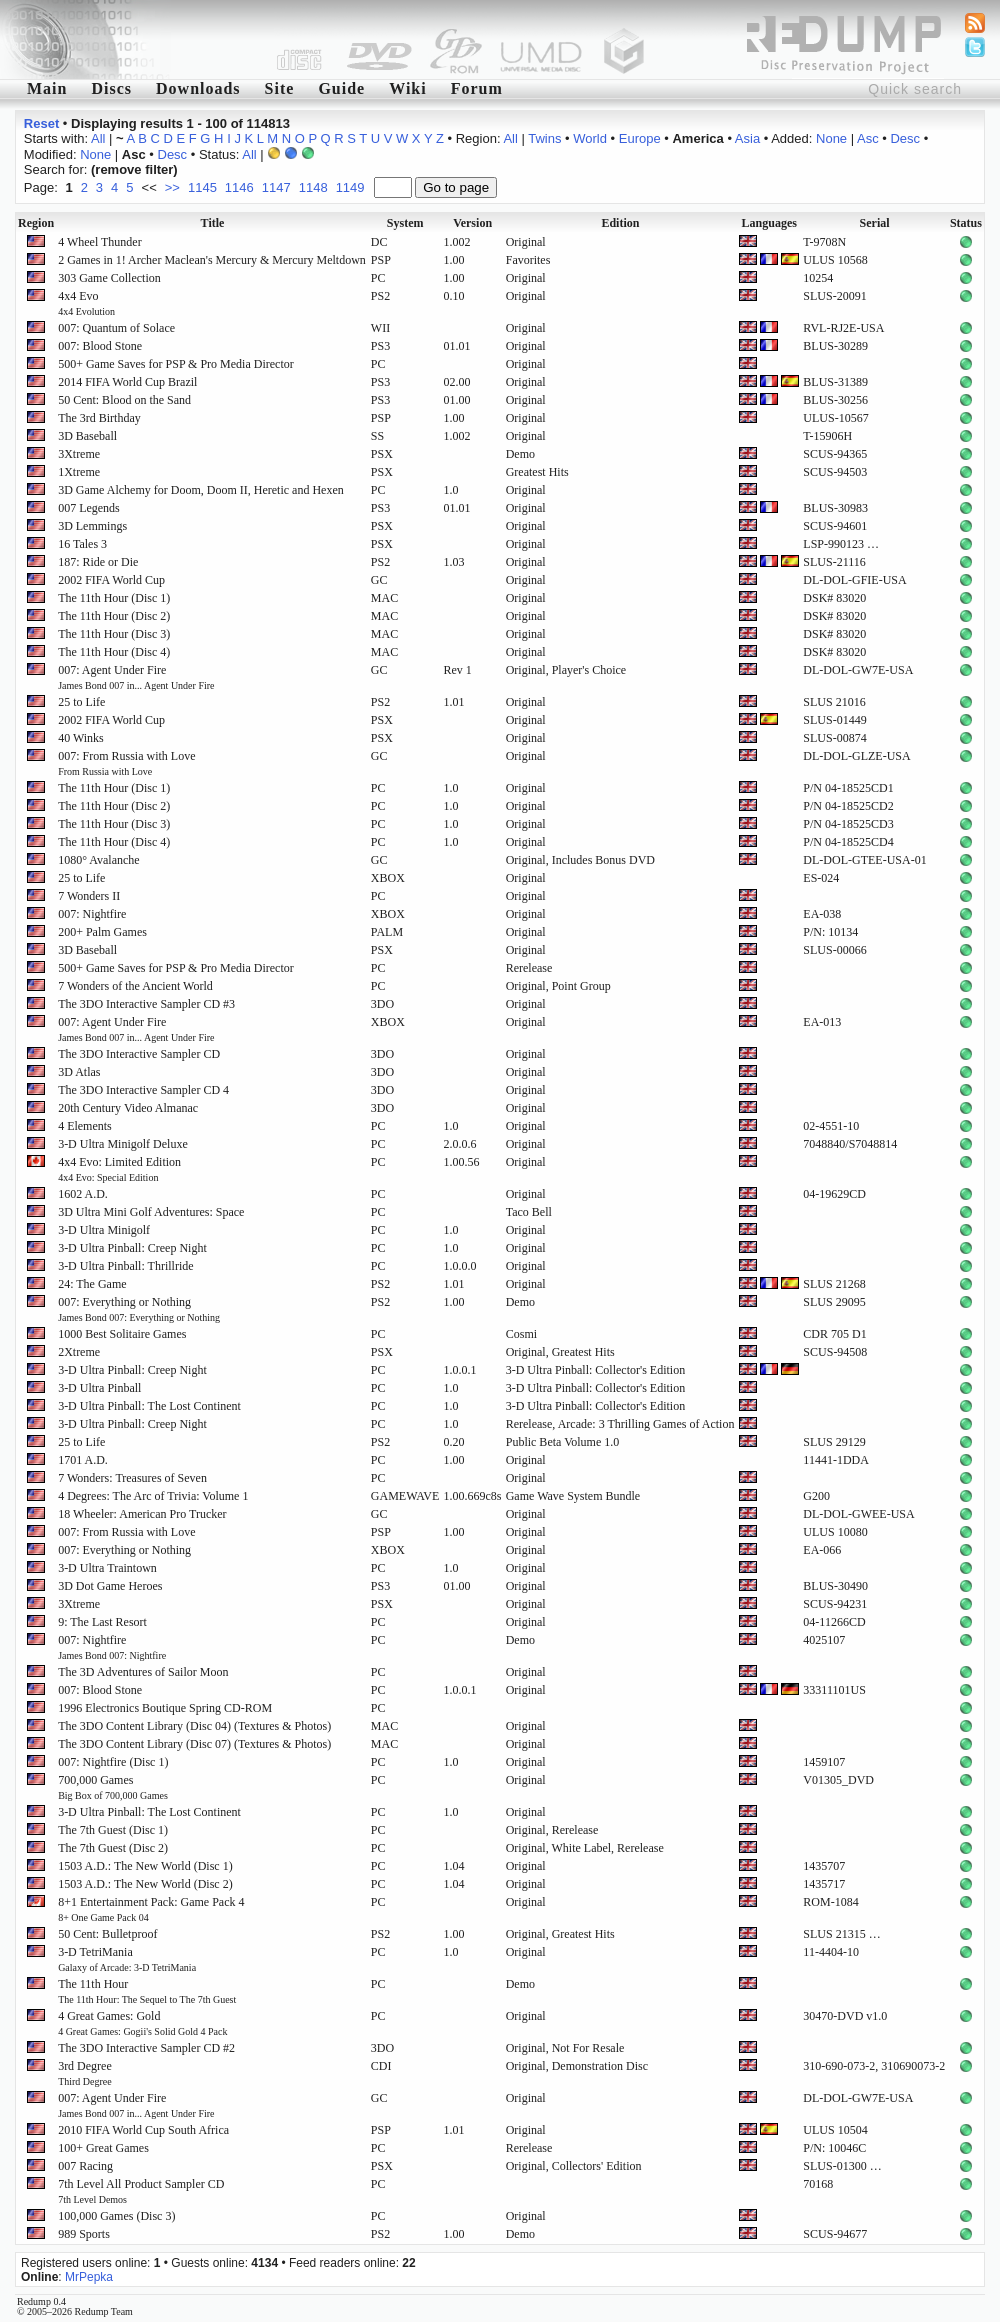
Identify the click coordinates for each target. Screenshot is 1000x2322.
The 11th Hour (147, 1991)
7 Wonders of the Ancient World (135, 986)
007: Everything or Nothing (139, 1309)
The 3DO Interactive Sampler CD (139, 1054)
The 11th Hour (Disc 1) (114, 598)
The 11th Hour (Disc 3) (114, 634)
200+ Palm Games (102, 932)
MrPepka (89, 2277)
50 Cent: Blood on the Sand (124, 400)
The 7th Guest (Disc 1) (113, 1830)
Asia (747, 138)
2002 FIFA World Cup (111, 580)
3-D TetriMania (127, 1959)
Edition (620, 223)
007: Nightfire (92, 914)
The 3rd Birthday (99, 418)
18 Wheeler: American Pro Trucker (142, 1514)
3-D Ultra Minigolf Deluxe (123, 1144)
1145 (202, 187)
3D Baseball (87, 436)
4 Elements (85, 1126)
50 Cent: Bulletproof (107, 1934)
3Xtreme (79, 454)
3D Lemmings (92, 526)
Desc (905, 138)
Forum (477, 88)
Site (280, 88)
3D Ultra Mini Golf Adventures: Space (151, 1212)
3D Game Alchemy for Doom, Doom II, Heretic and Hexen (201, 490)
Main (47, 88)
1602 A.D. (83, 1194)
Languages (769, 223)
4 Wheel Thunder (100, 242)
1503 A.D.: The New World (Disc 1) (145, 1866)
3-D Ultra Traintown (107, 1568)
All (98, 138)
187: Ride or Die (98, 562)
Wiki (408, 88)
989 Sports (84, 2234)
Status (966, 223)
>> (172, 187)
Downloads (198, 88)
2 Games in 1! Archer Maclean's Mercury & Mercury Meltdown (212, 260)
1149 (350, 187)
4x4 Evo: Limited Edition (119, 1169)
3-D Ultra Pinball (99, 1388)
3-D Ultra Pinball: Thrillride (125, 1266)
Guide (341, 88)
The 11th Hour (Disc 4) (114, 652)
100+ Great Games (103, 2148)
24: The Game (92, 1284)
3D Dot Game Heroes (110, 1586)
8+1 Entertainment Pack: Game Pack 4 (151, 1909)
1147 (276, 187)
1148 (313, 187)
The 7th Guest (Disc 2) (113, 1848)
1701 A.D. (83, 1460)
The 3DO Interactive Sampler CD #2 (146, 2048)
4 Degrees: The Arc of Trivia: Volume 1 (153, 1496)
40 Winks (81, 738)
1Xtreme (79, 472)
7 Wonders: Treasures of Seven (132, 1478)
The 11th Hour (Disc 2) (114, 616)
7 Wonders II (89, 896)
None (831, 138)
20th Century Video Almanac (128, 1108)
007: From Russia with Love (126, 763)
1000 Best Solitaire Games (122, 1334)
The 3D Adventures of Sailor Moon (143, 1672)
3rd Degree (85, 2073)
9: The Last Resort (102, 1622)
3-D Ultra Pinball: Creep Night (132, 1248)
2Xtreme (79, 1352)
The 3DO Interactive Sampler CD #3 (146, 1004)
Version (472, 223)
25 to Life (81, 702)
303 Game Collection (109, 278)
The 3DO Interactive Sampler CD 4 (143, 1090)
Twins (544, 138)
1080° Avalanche (99, 860)
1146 (239, 187)
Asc (868, 138)
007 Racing (85, 2166)
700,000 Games (113, 1787)
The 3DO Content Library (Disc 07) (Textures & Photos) (194, 1744)
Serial (875, 223)
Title (213, 223)
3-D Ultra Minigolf (104, 1230)
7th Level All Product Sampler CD (141, 2191)
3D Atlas (79, 1072)
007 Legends (89, 508)
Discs (111, 88)
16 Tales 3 (82, 544)
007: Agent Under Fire (136, 677)
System (405, 223)
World (590, 138)
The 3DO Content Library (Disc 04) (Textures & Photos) (194, 1726)
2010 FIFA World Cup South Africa (143, 2130)
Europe (640, 138)
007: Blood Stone (100, 346)
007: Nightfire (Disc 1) (113, 1762)
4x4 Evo (86, 303)
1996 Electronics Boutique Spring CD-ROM (165, 1708)
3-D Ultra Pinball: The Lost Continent (149, 1406)
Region (36, 223)
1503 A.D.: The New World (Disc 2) (145, 1884)
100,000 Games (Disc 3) (116, 2216)
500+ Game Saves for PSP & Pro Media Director (176, 364)
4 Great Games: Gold (142, 2023)
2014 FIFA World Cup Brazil (127, 382)
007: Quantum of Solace (116, 328)
